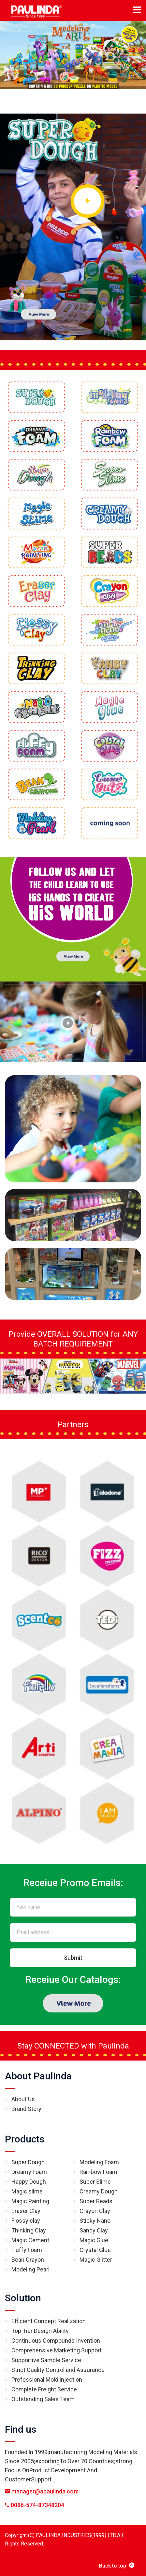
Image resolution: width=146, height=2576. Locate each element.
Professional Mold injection (46, 2379)
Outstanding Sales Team (43, 2399)
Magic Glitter (96, 2259)
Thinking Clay (28, 2230)
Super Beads (96, 2201)
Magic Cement (30, 2240)
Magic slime (27, 2191)
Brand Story (26, 2108)
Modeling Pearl (30, 2269)
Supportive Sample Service (46, 2360)
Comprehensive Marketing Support (56, 2350)
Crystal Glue (95, 2249)
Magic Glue (94, 2240)
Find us (20, 2429)
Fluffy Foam (26, 2249)
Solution (23, 2298)
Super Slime (95, 2181)
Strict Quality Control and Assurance (58, 2369)
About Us (23, 2099)
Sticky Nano (95, 2220)
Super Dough (28, 2162)
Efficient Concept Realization (48, 2321)
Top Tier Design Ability (40, 2330)
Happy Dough (28, 2181)
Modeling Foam (99, 2162)
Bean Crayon (27, 2259)
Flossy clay (25, 2220)
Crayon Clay (95, 2210)
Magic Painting (30, 2201)
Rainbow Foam (98, 2171)
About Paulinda (38, 2076)
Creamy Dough (99, 2191)
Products (24, 2139)
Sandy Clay (94, 2230)
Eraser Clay (25, 2210)
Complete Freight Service (44, 2389)
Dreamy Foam (29, 2171)
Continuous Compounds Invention (55, 2340)
